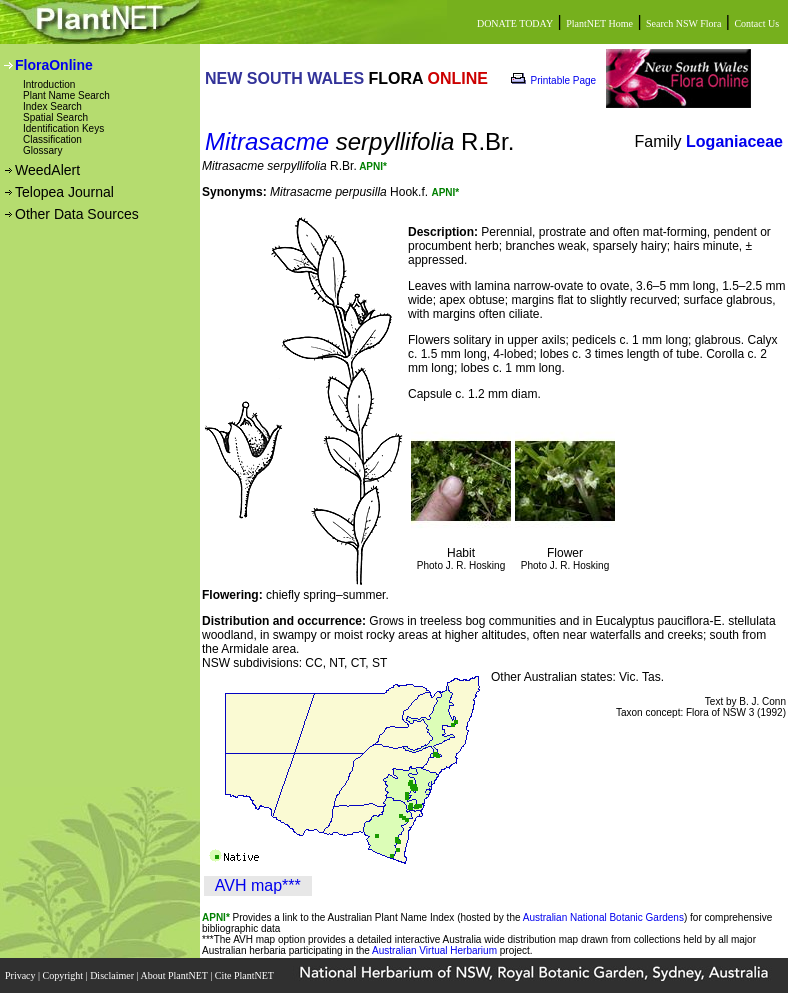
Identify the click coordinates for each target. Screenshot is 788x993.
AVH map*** (258, 885)
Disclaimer (113, 975)
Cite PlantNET (245, 975)
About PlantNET (175, 975)
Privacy (21, 975)
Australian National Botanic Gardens (603, 917)
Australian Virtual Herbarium (434, 950)
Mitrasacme (267, 141)
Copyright (64, 975)
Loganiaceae (734, 141)
